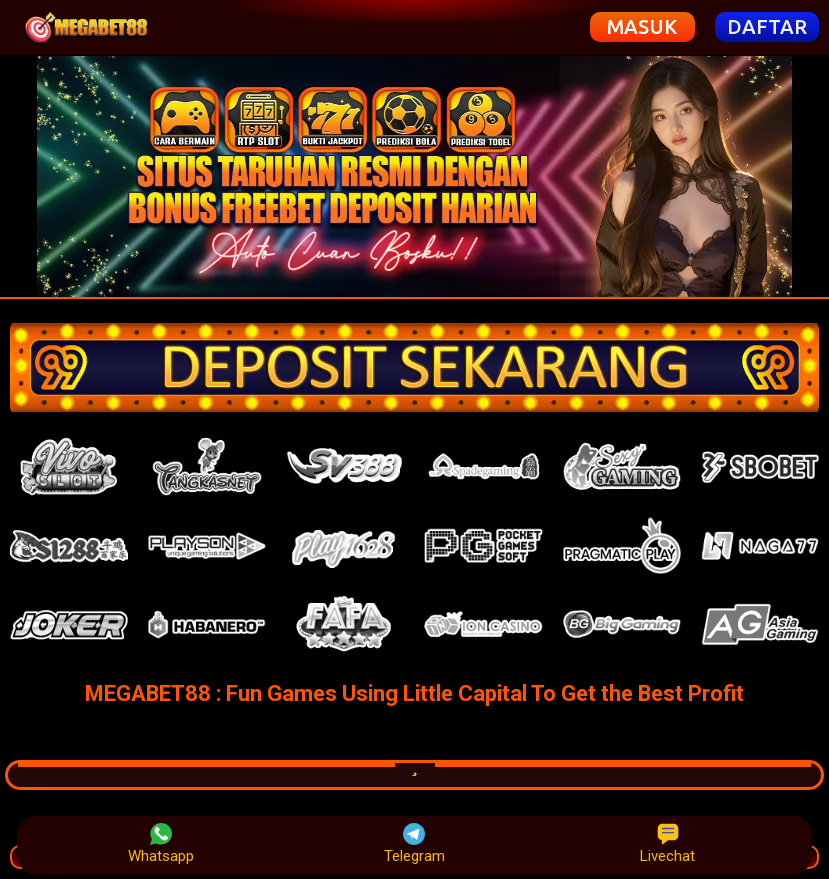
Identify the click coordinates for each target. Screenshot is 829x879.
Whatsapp (161, 844)
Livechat (667, 844)
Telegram (414, 844)
